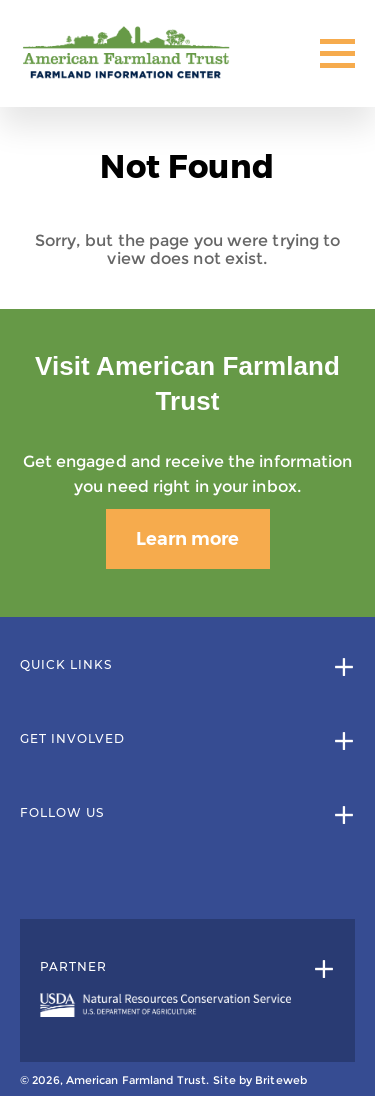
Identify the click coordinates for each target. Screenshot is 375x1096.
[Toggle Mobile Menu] (337, 53)
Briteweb (281, 1080)
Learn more (188, 539)
